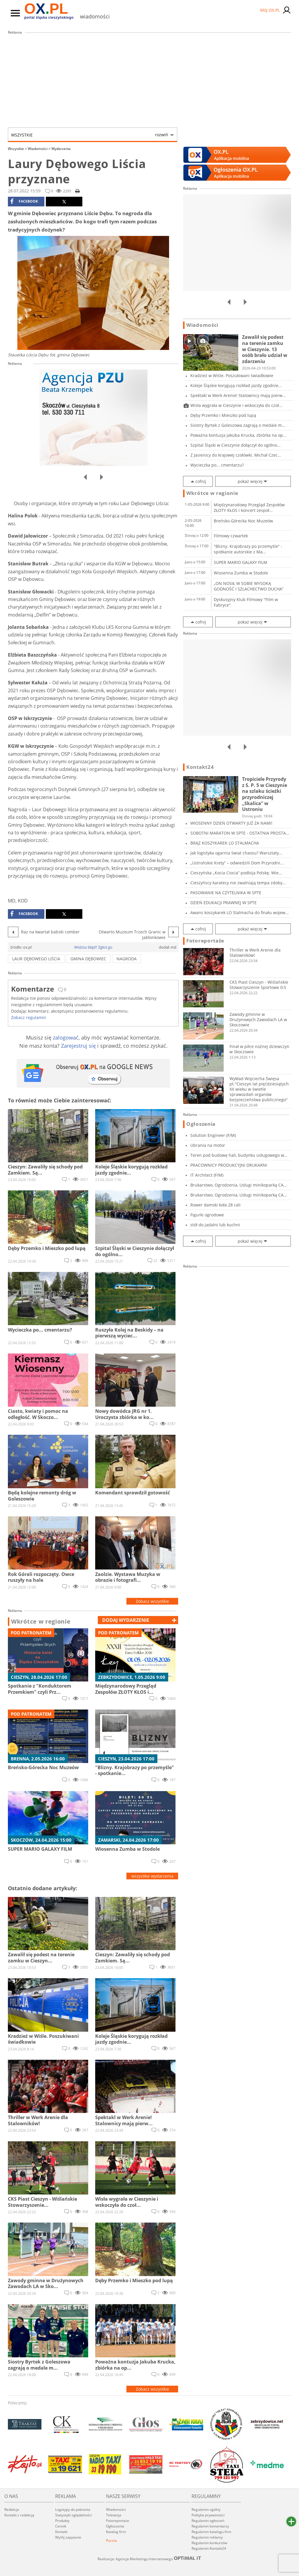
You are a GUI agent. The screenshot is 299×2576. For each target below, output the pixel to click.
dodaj (125, 1620)
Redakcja (11, 2509)
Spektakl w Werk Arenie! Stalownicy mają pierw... (238, 395)
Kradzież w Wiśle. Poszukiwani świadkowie (231, 375)
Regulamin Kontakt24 (209, 2548)
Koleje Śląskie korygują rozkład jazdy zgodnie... (236, 385)
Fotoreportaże (205, 941)
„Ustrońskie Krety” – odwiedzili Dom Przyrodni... (237, 863)
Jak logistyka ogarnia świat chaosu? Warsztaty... (236, 853)
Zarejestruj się (78, 1045)
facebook (24, 201)
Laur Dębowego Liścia (36, 958)
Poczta (111, 2540)
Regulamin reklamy (207, 2537)
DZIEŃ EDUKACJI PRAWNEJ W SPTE (223, 902)
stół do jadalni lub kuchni (215, 1224)
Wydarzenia (61, 148)
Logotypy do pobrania (72, 2509)
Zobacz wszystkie (152, 1601)
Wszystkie (89, 135)
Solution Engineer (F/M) (213, 1135)
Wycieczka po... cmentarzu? (217, 465)
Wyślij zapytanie (68, 2537)
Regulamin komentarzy (210, 2526)
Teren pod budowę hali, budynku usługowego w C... (237, 1155)
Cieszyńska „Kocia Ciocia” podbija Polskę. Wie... (236, 873)
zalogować (66, 1037)
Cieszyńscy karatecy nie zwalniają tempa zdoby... (238, 882)
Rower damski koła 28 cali (215, 1205)
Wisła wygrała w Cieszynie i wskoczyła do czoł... (236, 405)
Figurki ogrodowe (207, 1215)
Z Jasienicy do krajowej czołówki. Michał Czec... (235, 455)
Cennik (60, 2526)
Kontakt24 (200, 767)
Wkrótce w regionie (41, 1621)
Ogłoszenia (200, 1124)
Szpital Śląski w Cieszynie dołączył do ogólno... (235, 445)
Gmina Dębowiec (88, 958)
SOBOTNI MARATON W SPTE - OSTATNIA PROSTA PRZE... (238, 833)
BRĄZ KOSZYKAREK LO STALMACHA (224, 843)
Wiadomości (39, 148)
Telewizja (113, 2515)
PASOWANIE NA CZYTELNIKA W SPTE (225, 892)
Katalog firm (116, 2531)
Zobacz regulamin (28, 1017)
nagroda (127, 958)
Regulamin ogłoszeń (208, 2520)
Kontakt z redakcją (19, 2515)
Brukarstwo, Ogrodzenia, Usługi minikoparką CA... (238, 1185)
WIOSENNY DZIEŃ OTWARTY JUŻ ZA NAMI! (231, 823)
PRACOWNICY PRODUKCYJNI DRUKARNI (228, 1165)
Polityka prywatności (208, 2515)
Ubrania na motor (207, 1145)
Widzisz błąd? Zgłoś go (93, 947)
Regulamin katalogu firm (211, 2531)
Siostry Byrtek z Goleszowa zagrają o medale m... (237, 425)
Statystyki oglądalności (73, 2515)
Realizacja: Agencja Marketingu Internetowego (149, 2558)
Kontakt (61, 2531)
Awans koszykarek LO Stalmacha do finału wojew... (239, 912)
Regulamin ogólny (206, 2509)
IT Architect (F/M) (206, 1175)
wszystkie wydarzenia (152, 1876)
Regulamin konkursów (209, 2542)
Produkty (62, 2520)
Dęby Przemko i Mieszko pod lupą (223, 415)
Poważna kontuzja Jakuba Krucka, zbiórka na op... (238, 435)
